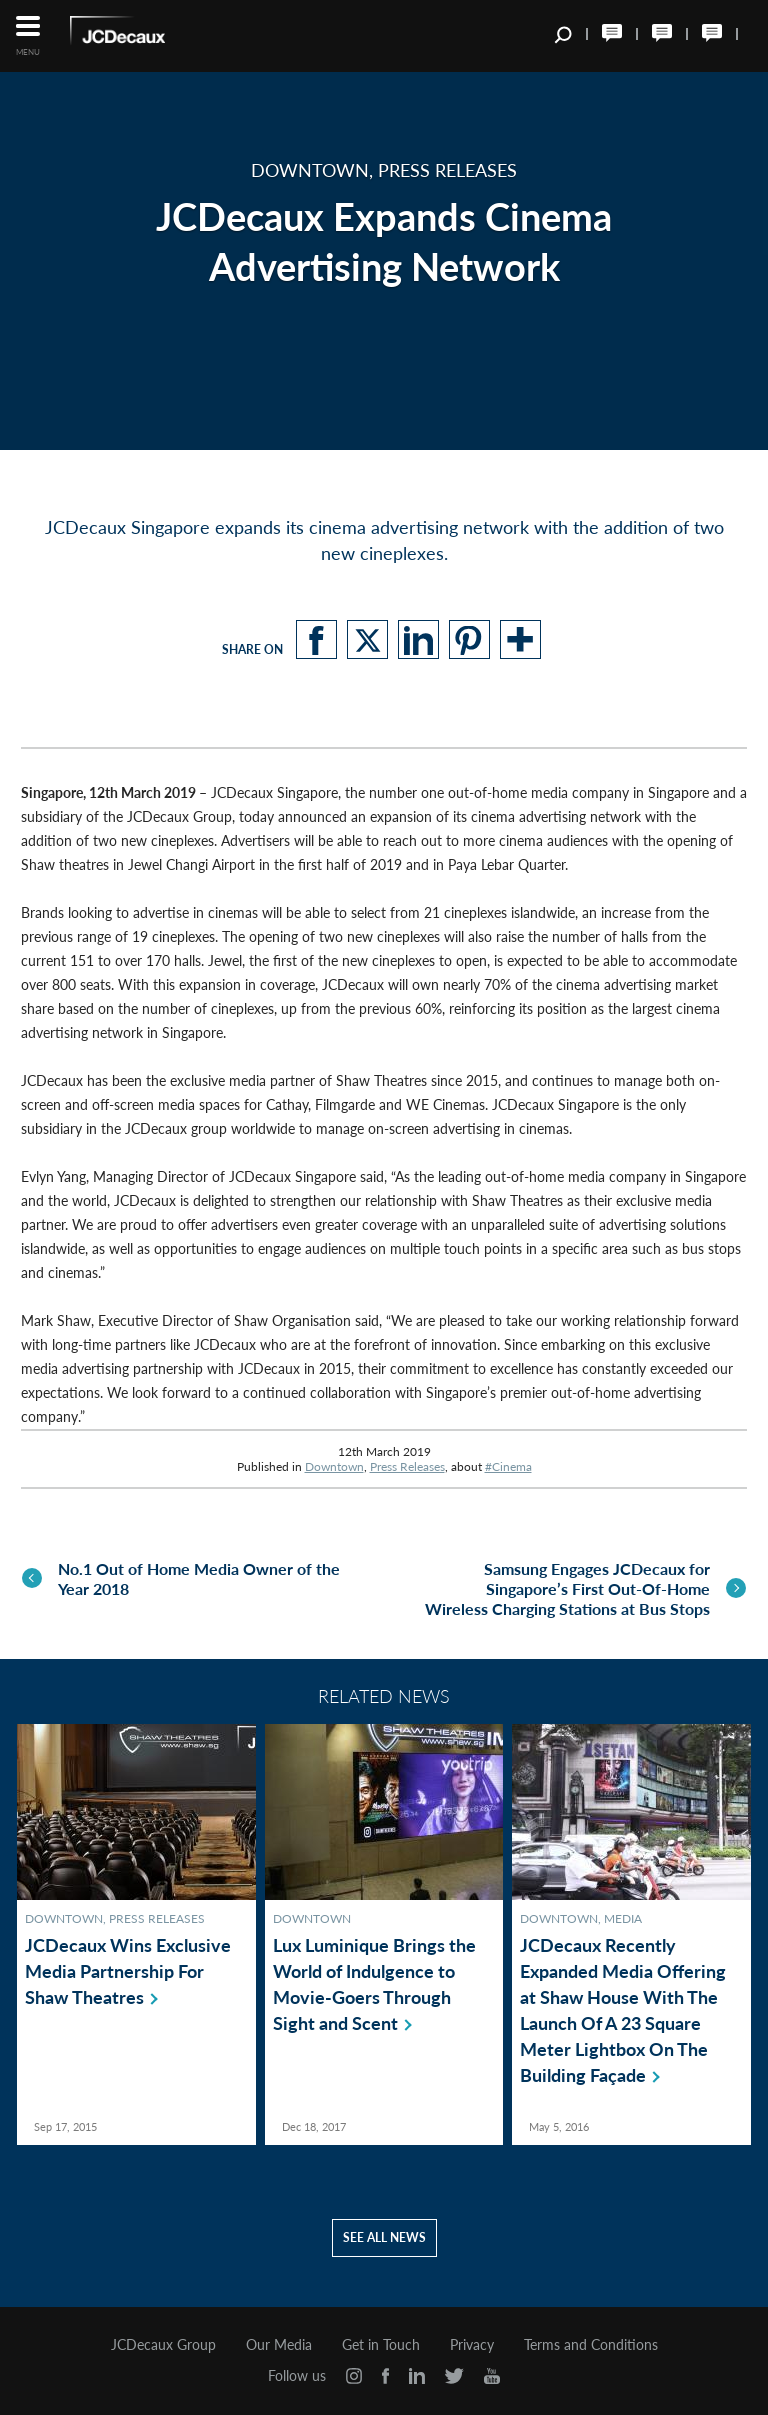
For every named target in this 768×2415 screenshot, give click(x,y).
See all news (384, 2235)
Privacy (472, 2343)
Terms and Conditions (591, 2343)
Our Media (279, 2343)
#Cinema (508, 1466)
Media (623, 1916)
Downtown (334, 1466)
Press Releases (407, 1466)
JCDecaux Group (163, 2343)
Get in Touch (381, 2343)
